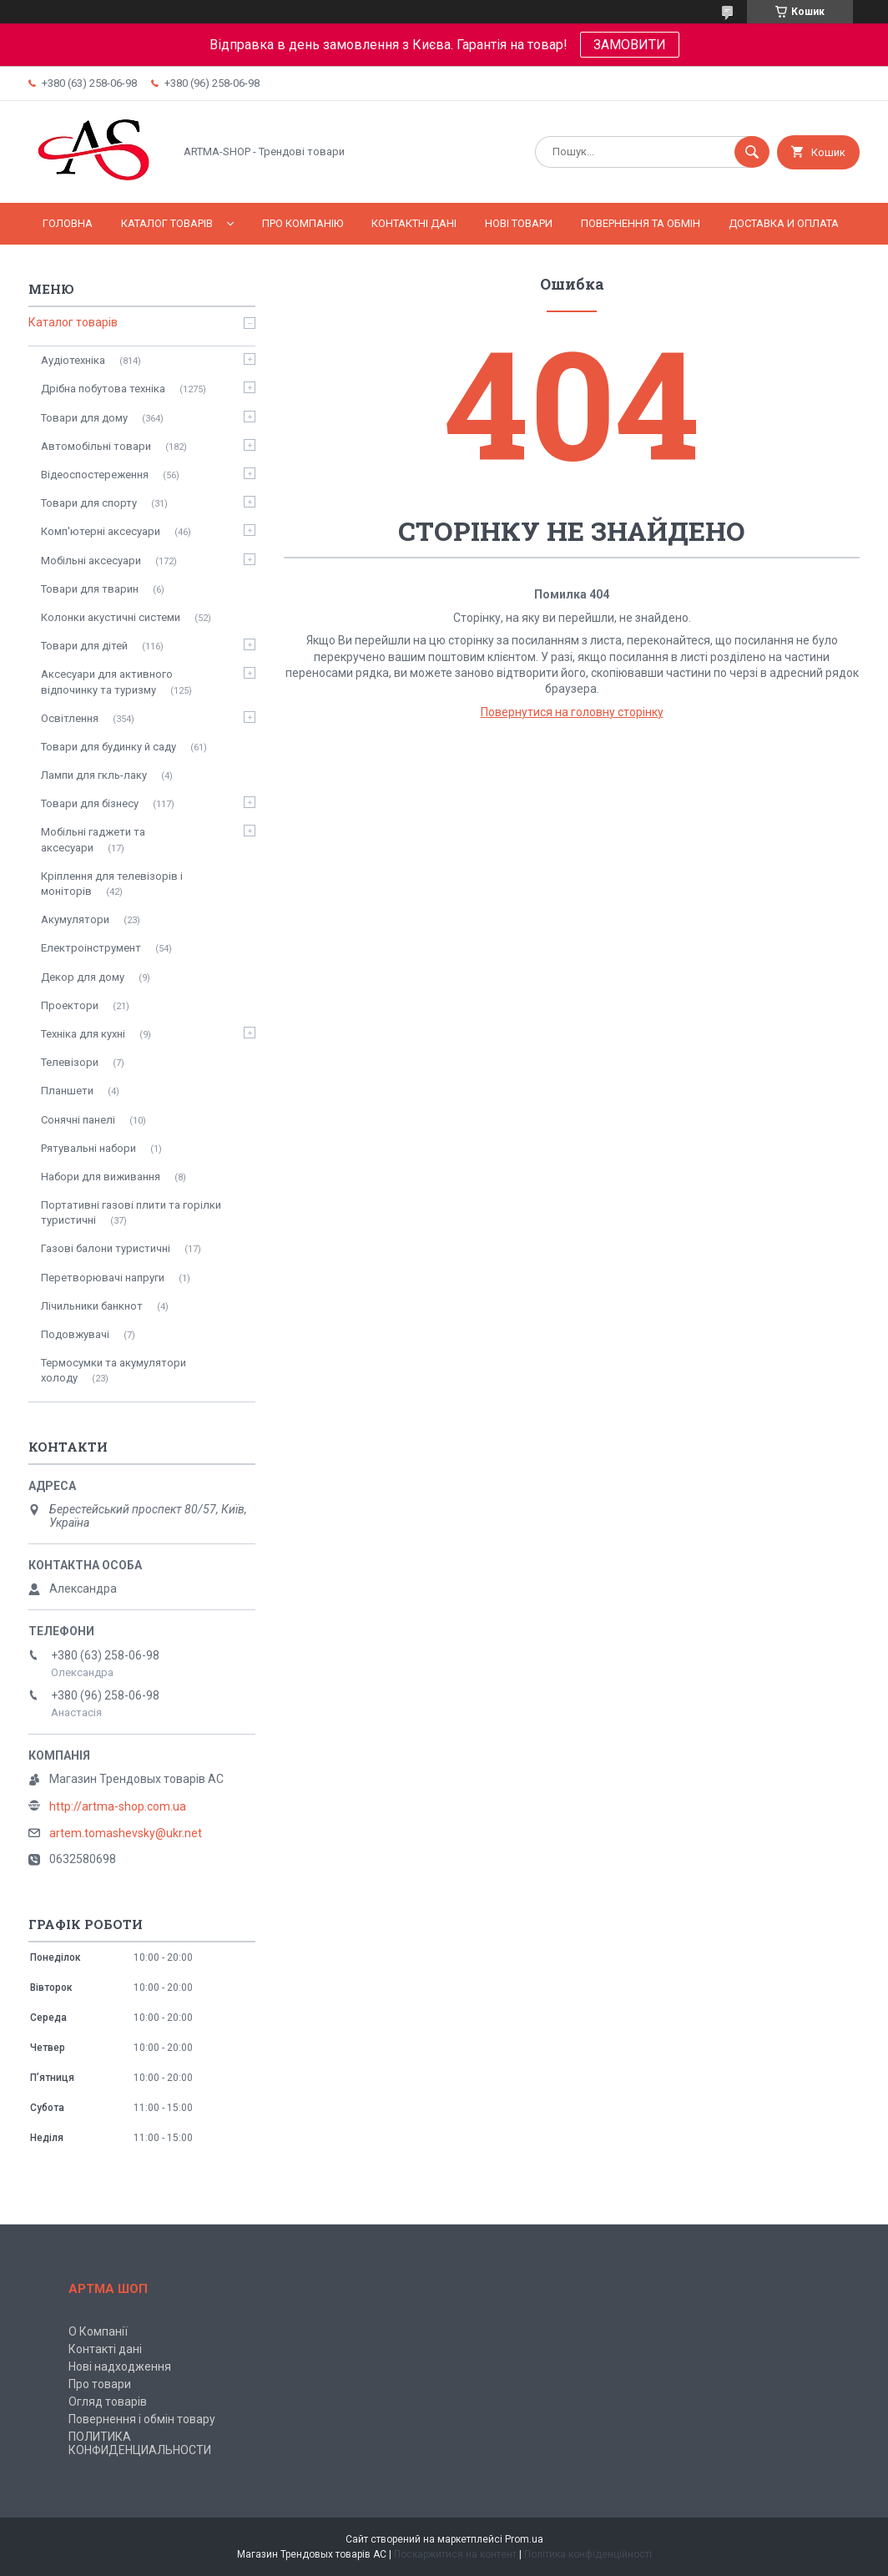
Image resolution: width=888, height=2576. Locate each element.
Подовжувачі (75, 1334)
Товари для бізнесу (90, 803)
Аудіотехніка (73, 360)
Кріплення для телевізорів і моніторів (112, 883)
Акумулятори (75, 919)
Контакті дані (105, 2349)
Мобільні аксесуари (91, 560)
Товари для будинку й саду (108, 746)
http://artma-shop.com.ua (117, 1806)
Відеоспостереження (95, 474)
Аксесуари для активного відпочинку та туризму (107, 681)
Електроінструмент (91, 948)
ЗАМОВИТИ (629, 45)
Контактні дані (414, 223)
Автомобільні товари (96, 446)
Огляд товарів (107, 2401)
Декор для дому (82, 977)
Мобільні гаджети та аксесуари (93, 839)
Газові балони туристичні (105, 1248)
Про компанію (302, 223)
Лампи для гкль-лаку (94, 775)
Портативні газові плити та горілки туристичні (131, 1212)
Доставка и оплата (784, 223)
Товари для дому (84, 418)
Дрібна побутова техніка (103, 388)
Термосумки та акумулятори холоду (113, 1370)
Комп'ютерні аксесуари (100, 531)
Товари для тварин (90, 589)
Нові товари (518, 223)
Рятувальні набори (88, 1148)
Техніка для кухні (83, 1034)
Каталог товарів (167, 223)
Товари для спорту (89, 503)
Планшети (67, 1090)
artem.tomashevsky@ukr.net (125, 1833)
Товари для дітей (84, 645)
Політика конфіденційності (588, 2554)
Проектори (69, 1005)
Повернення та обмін (640, 223)
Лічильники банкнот (92, 1306)
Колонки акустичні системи (110, 617)
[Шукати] (751, 152)
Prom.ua (524, 2539)
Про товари (99, 2384)
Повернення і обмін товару (141, 2419)
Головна (68, 223)
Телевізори (69, 1062)
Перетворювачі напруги (102, 1277)
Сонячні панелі (78, 1120)
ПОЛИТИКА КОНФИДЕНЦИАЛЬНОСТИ (139, 2443)
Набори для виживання (100, 1176)
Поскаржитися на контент (455, 2554)
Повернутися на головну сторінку (572, 712)
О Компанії (98, 2331)
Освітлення (69, 718)
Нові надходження (119, 2366)
